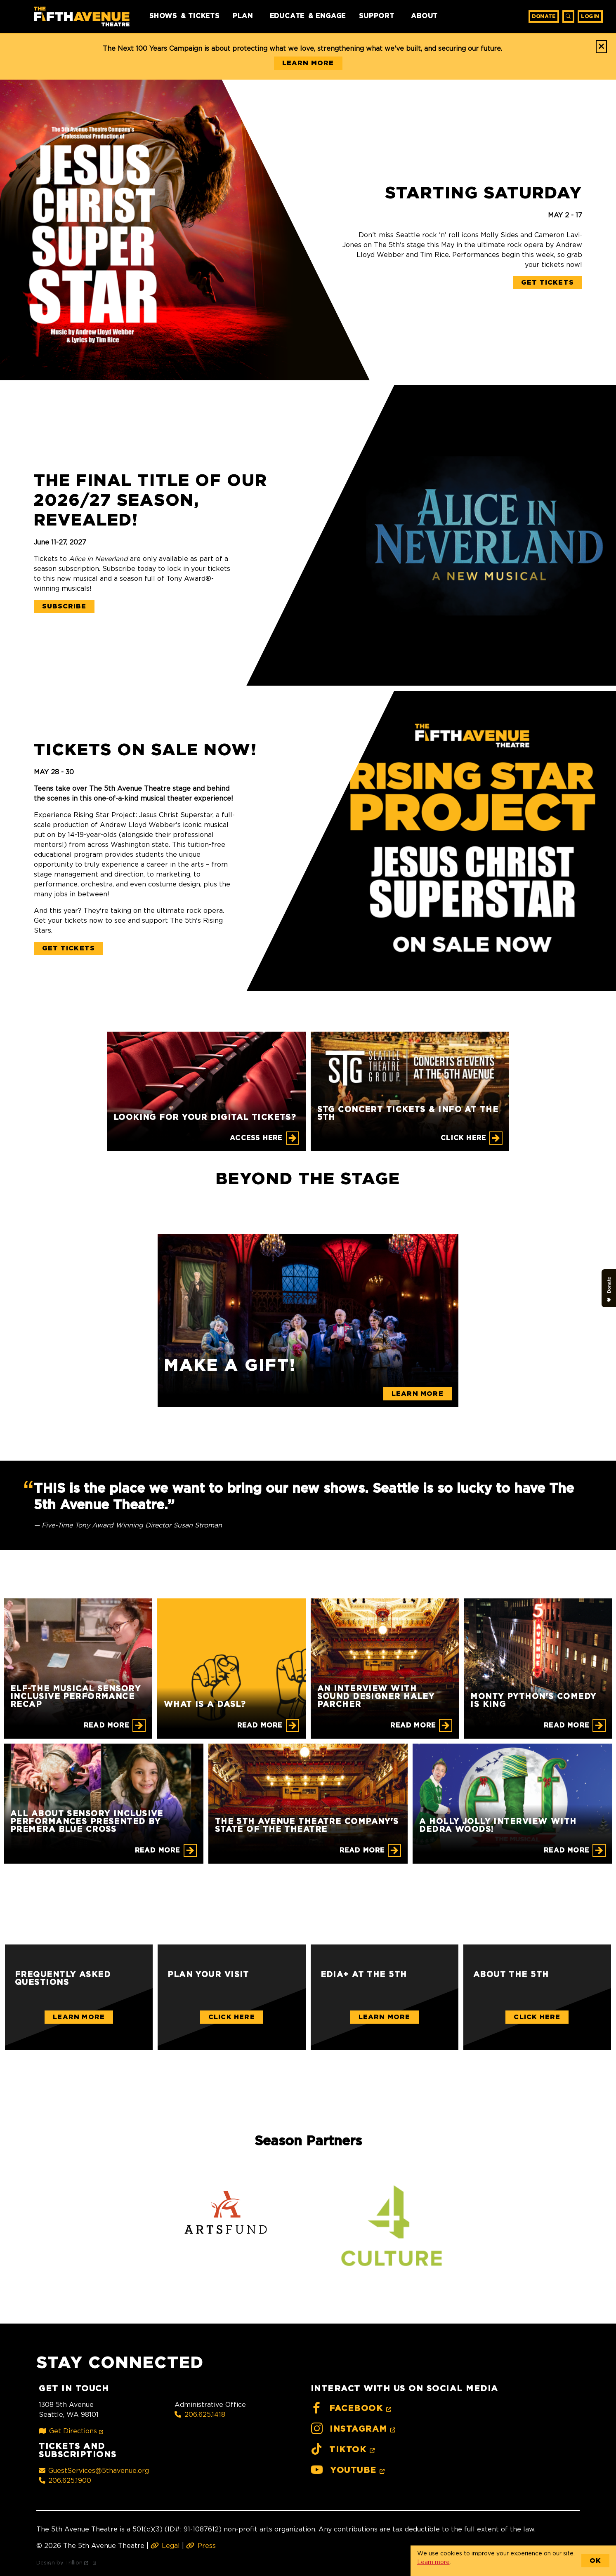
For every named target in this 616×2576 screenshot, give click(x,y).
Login (590, 16)
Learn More (79, 2017)
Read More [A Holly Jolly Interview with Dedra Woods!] (566, 1850)
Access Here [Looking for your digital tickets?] (256, 1138)
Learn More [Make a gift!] (418, 1394)
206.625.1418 (200, 2414)
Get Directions (72, 2431)
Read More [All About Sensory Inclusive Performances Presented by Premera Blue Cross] (157, 1850)
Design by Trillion (67, 2562)
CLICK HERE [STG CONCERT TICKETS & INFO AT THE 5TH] (463, 1138)
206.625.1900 (65, 2480)
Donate (544, 16)
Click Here (231, 2017)
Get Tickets (547, 282)
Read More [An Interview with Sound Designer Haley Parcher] (413, 1725)
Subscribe (64, 606)
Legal (165, 2545)
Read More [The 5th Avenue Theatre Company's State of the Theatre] (362, 1850)
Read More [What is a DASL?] (260, 1725)
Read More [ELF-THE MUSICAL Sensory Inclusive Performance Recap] (106, 1725)
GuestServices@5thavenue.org (94, 2470)
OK (595, 2560)
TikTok (344, 2450)
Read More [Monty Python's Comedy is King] (566, 1725)
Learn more (433, 2562)
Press (200, 2545)
